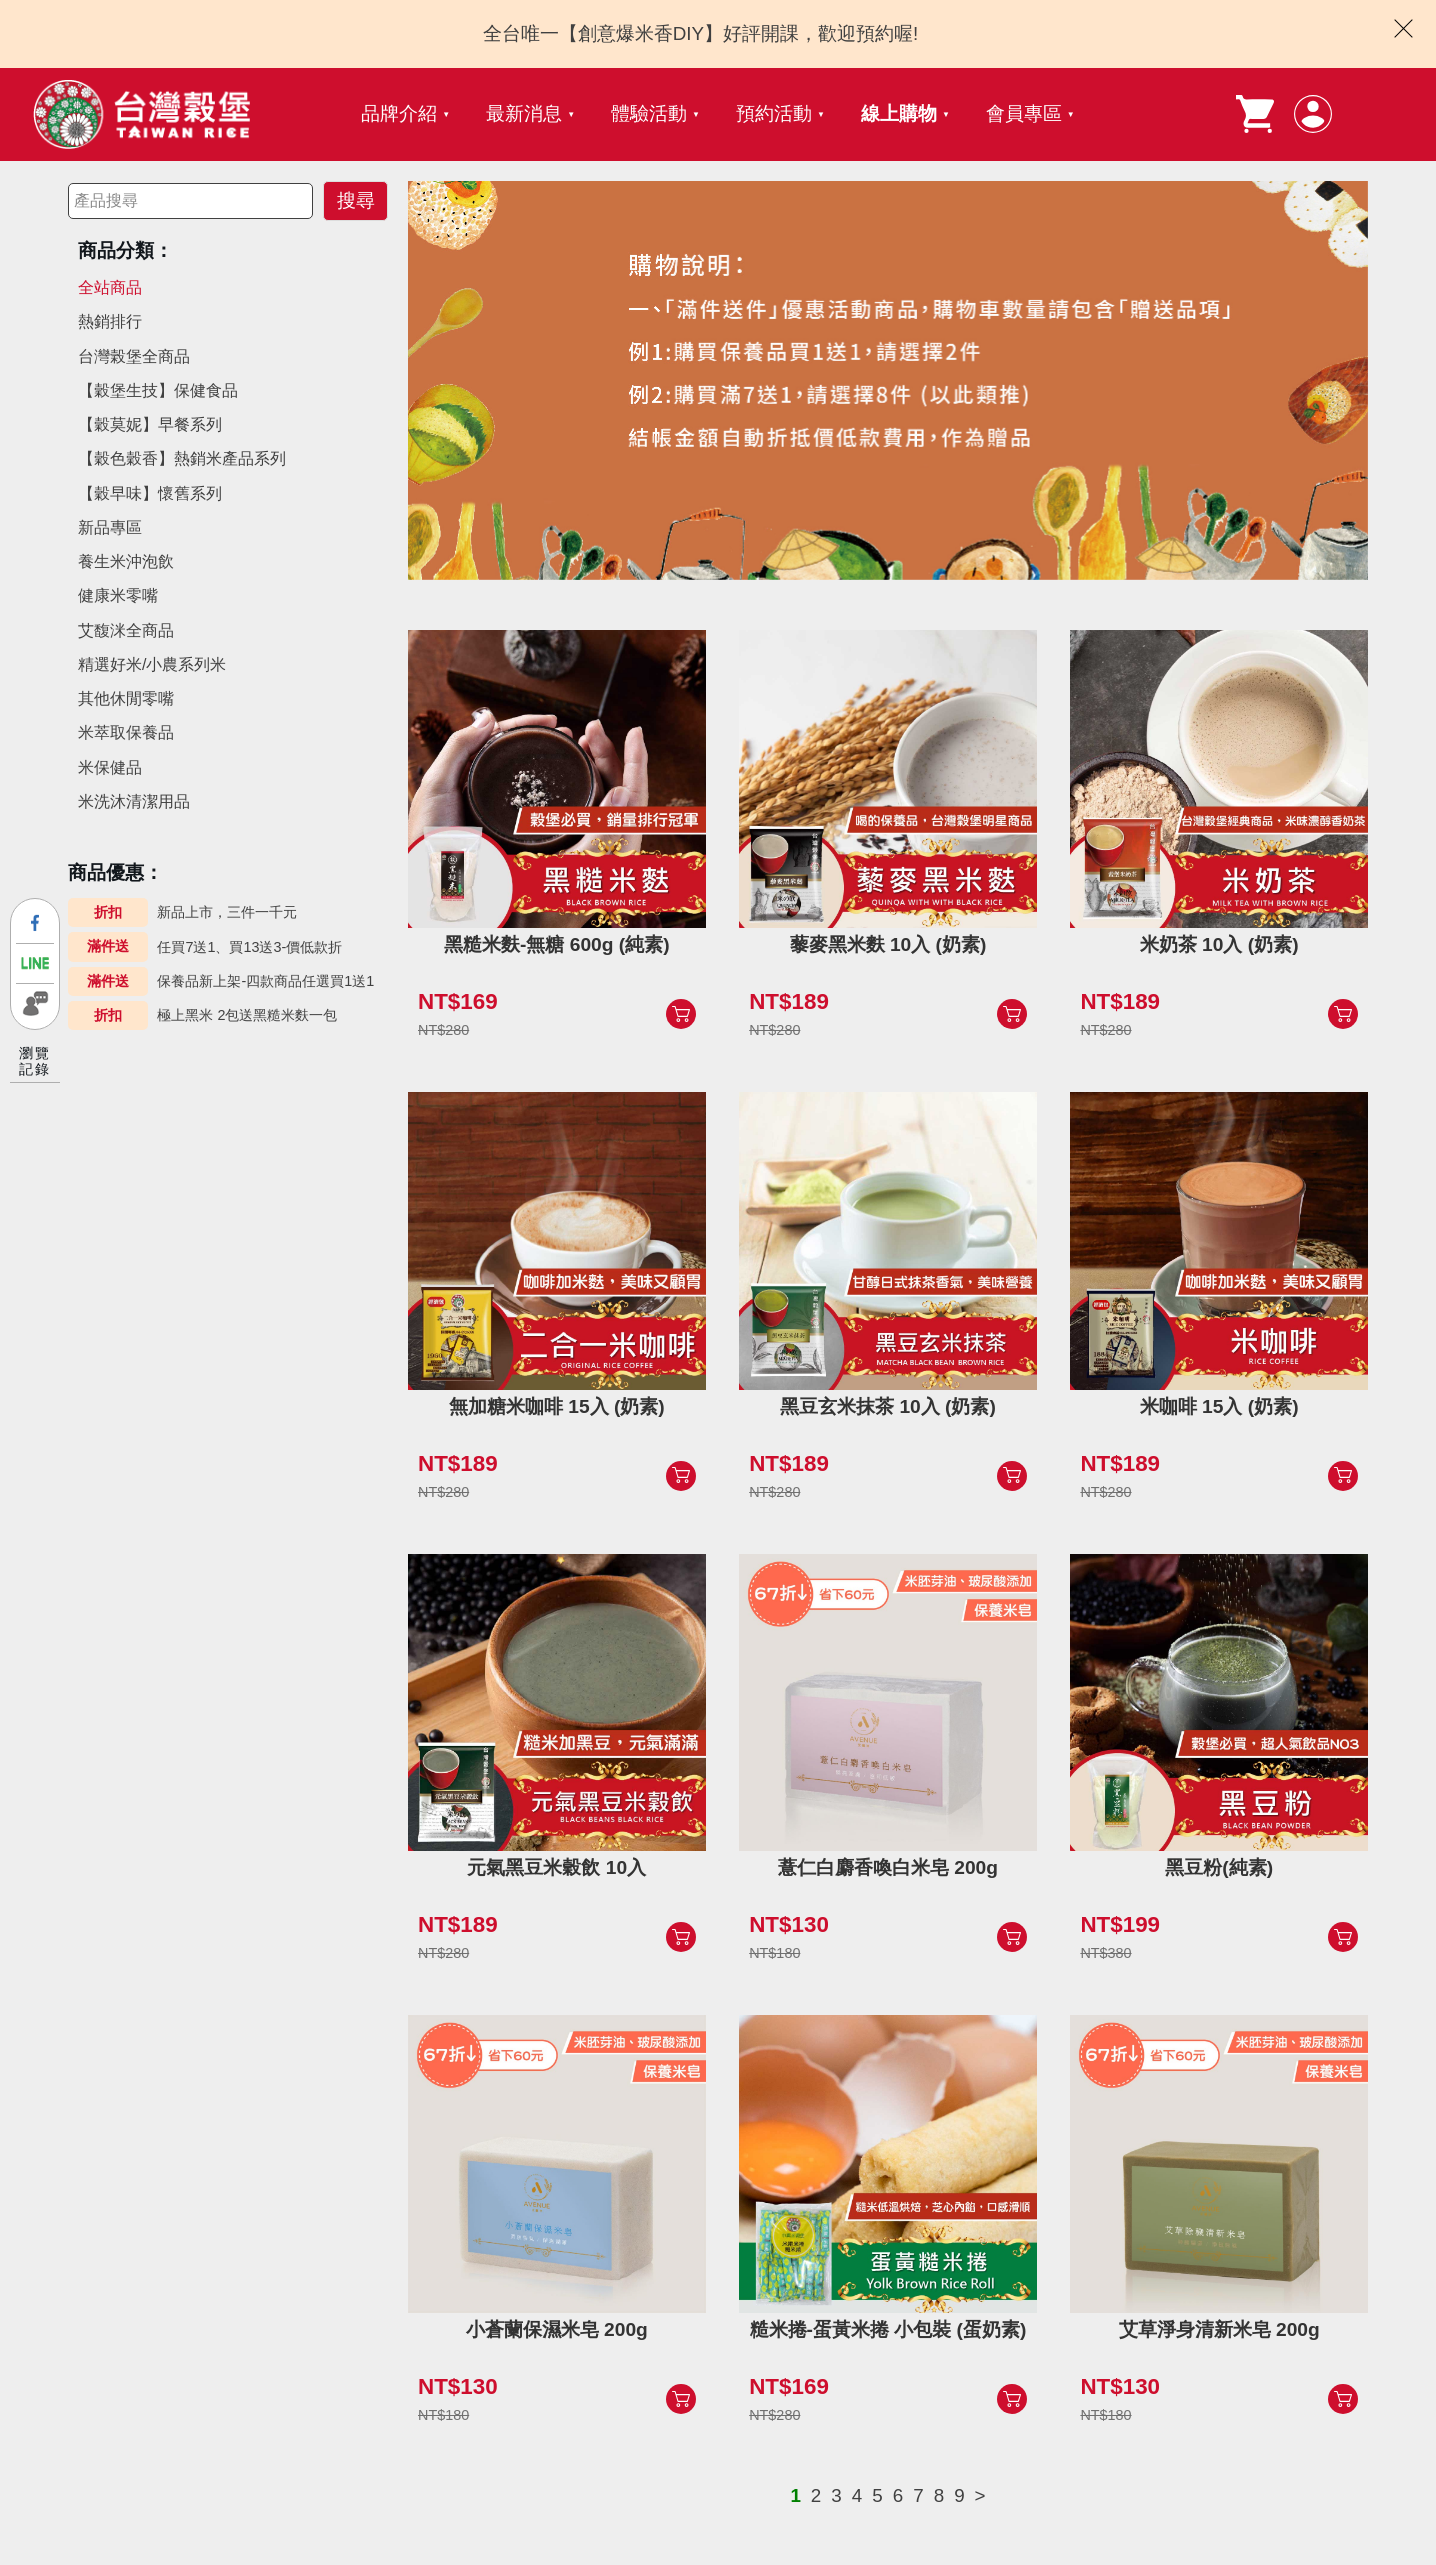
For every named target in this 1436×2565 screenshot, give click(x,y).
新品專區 (110, 527)
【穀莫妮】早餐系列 (150, 424)
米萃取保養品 (126, 732)
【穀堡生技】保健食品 (158, 390)
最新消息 (524, 113)
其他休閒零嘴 (126, 698)
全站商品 (110, 287)
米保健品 (110, 767)
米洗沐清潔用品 (134, 801)
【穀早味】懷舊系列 (150, 493)
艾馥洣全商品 (126, 630)
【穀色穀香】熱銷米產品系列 (182, 458)
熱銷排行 (110, 321)
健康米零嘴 (118, 595)
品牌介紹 (399, 113)
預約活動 (774, 113)
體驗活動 (649, 113)
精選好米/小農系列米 (152, 664)
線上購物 (899, 113)
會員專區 (1024, 113)
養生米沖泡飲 (126, 561)
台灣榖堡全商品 (134, 356)
